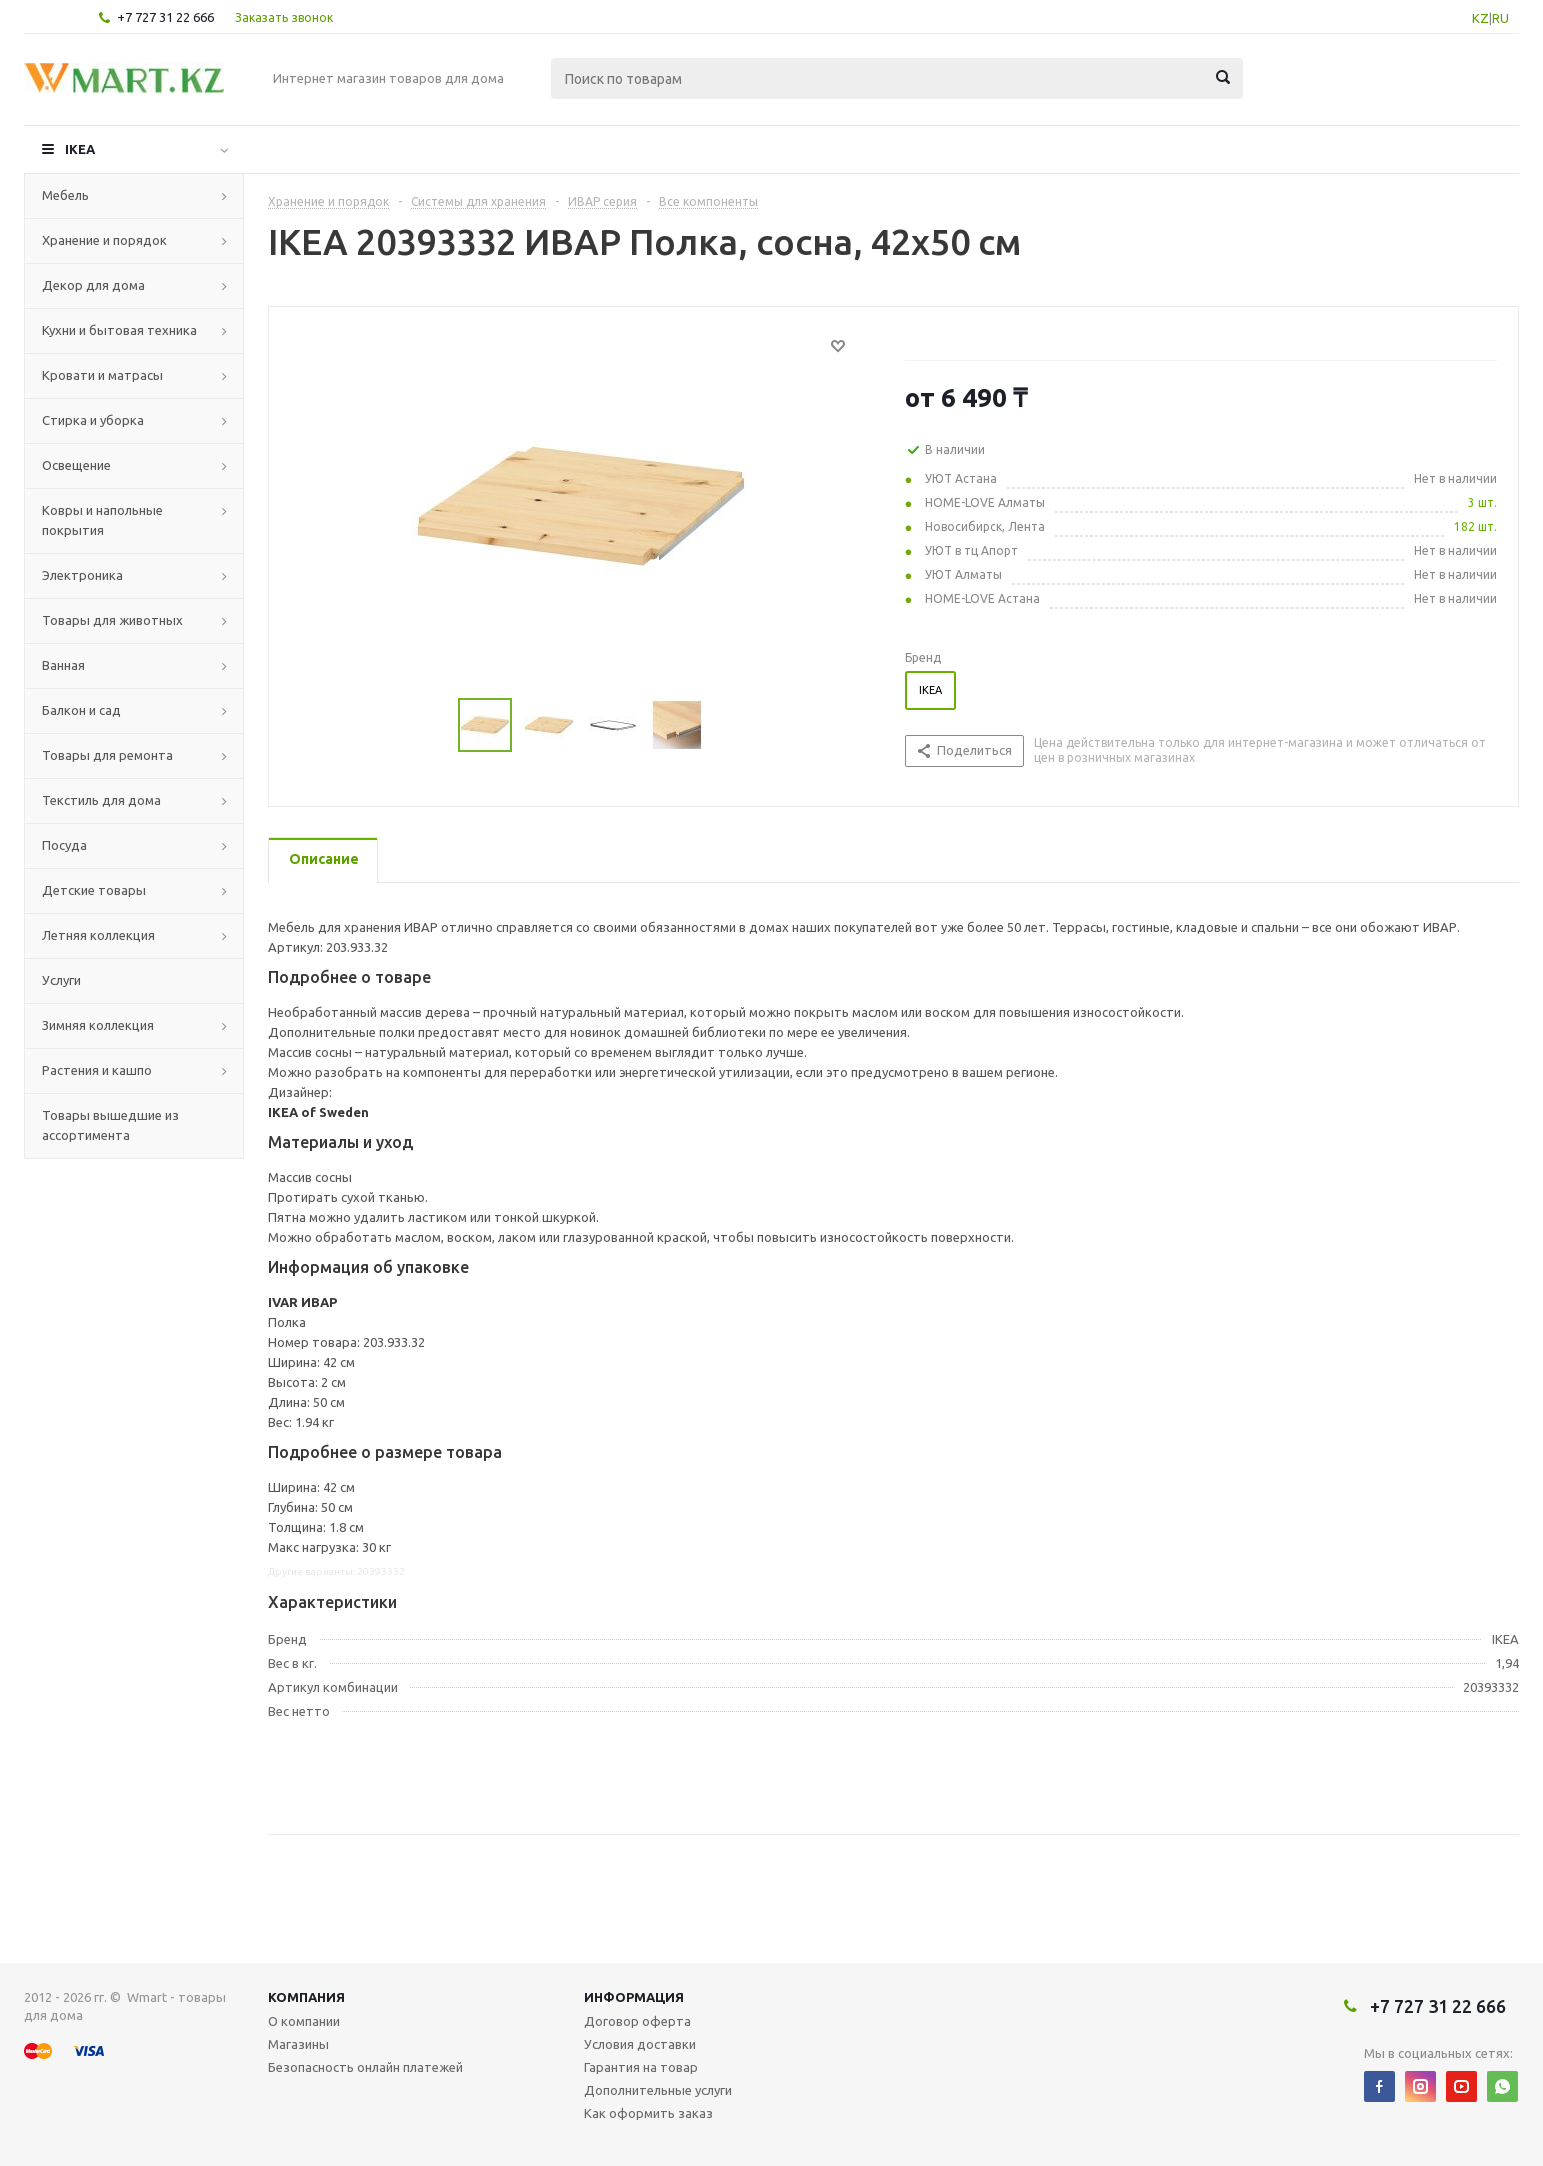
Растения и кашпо (97, 1070)
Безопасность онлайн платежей (365, 2067)
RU (1500, 18)
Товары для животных (112, 620)
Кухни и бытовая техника (119, 330)
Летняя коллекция (98, 935)
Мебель (65, 195)
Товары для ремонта (107, 755)
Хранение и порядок (104, 240)
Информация (634, 1997)
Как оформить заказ (648, 2113)
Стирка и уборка (93, 420)
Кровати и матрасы (102, 375)
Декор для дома (93, 285)
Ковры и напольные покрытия (102, 520)
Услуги (61, 980)
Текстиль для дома (101, 800)
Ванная (63, 665)
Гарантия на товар (641, 2067)
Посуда (64, 845)
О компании (304, 2021)
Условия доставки (640, 2044)
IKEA (80, 149)
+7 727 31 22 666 (165, 17)
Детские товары (94, 890)
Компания (306, 1997)
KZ (1480, 18)
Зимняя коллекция (98, 1025)
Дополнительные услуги (658, 2090)
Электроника (82, 575)
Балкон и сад (81, 710)
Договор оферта (637, 2021)
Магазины (298, 2044)
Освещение (76, 465)
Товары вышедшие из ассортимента (110, 1125)
